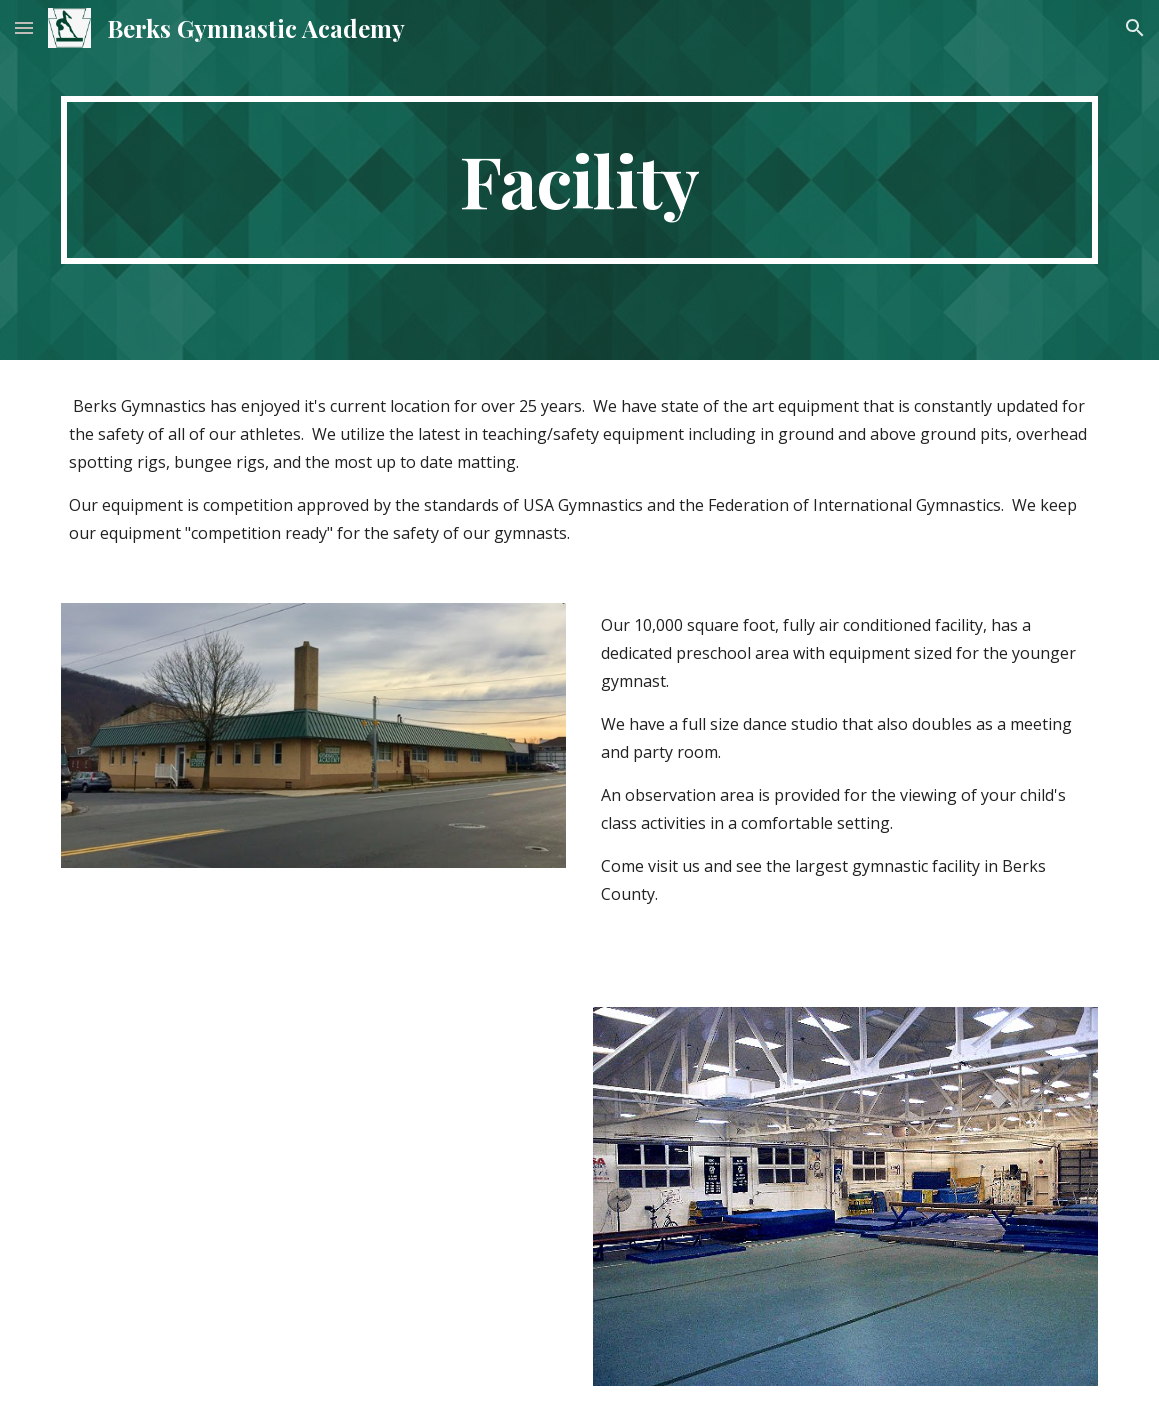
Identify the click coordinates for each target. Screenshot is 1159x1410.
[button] (24, 27)
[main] (579, 180)
